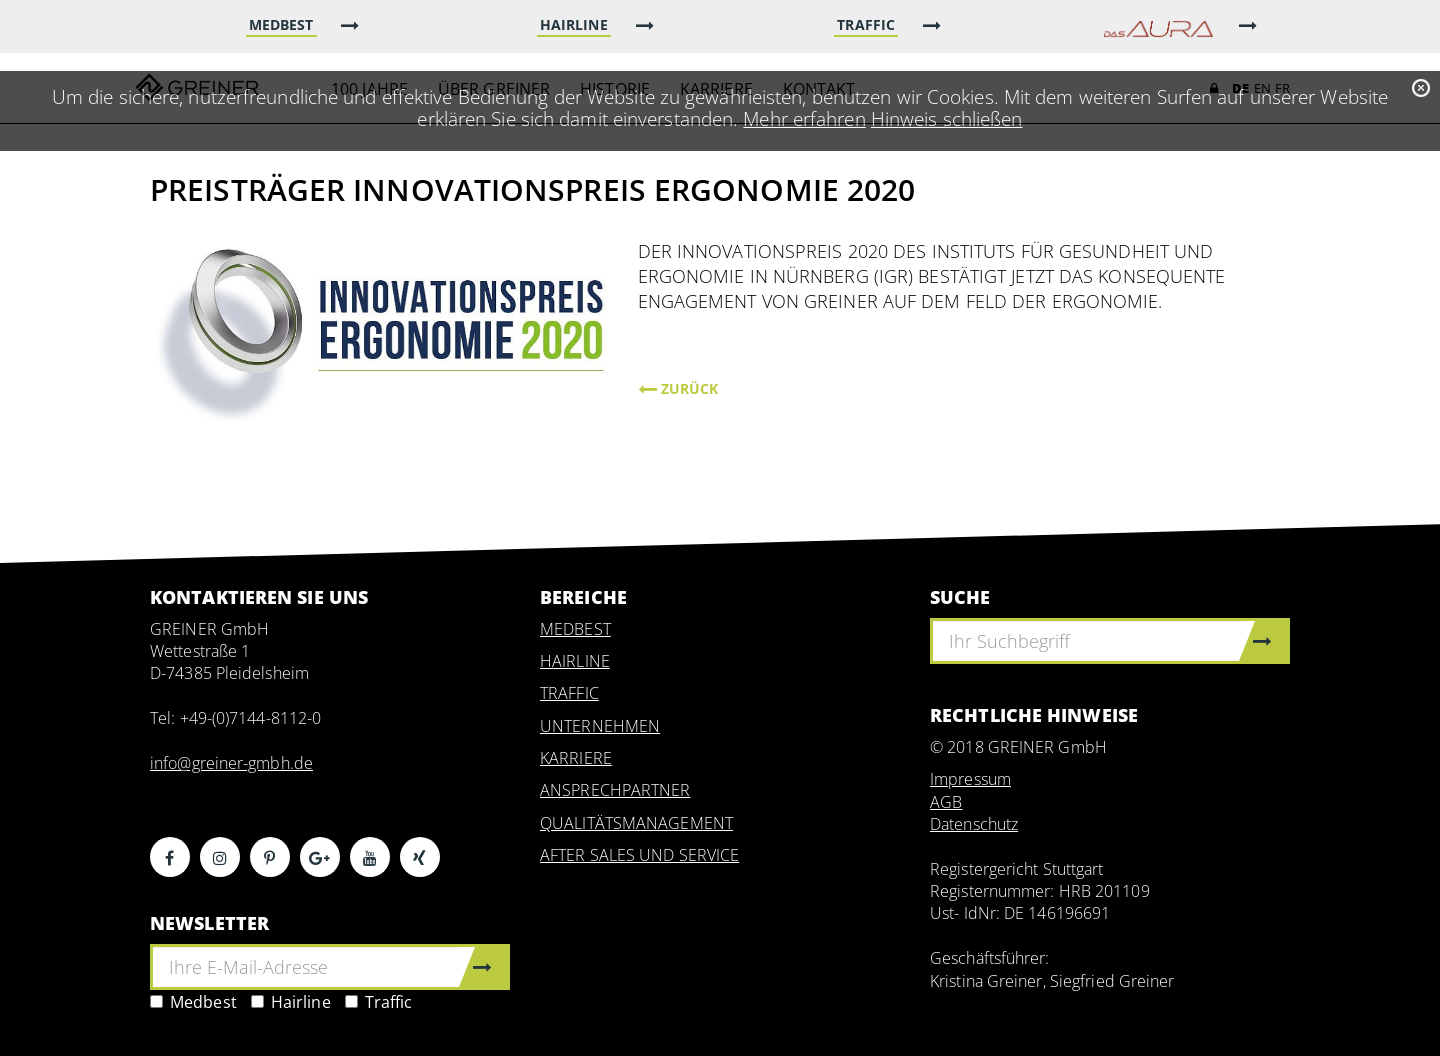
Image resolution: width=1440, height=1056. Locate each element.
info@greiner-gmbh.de (231, 763)
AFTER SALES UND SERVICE (639, 855)
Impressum (970, 779)
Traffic (379, 1002)
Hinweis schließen (947, 118)
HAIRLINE (575, 661)
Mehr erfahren (804, 118)
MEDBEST (575, 629)
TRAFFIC (569, 693)
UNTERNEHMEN (600, 726)
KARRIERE (576, 758)
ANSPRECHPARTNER (615, 790)
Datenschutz (974, 824)
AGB (946, 802)
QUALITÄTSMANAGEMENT (636, 823)
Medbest (193, 1002)
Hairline (291, 1002)
